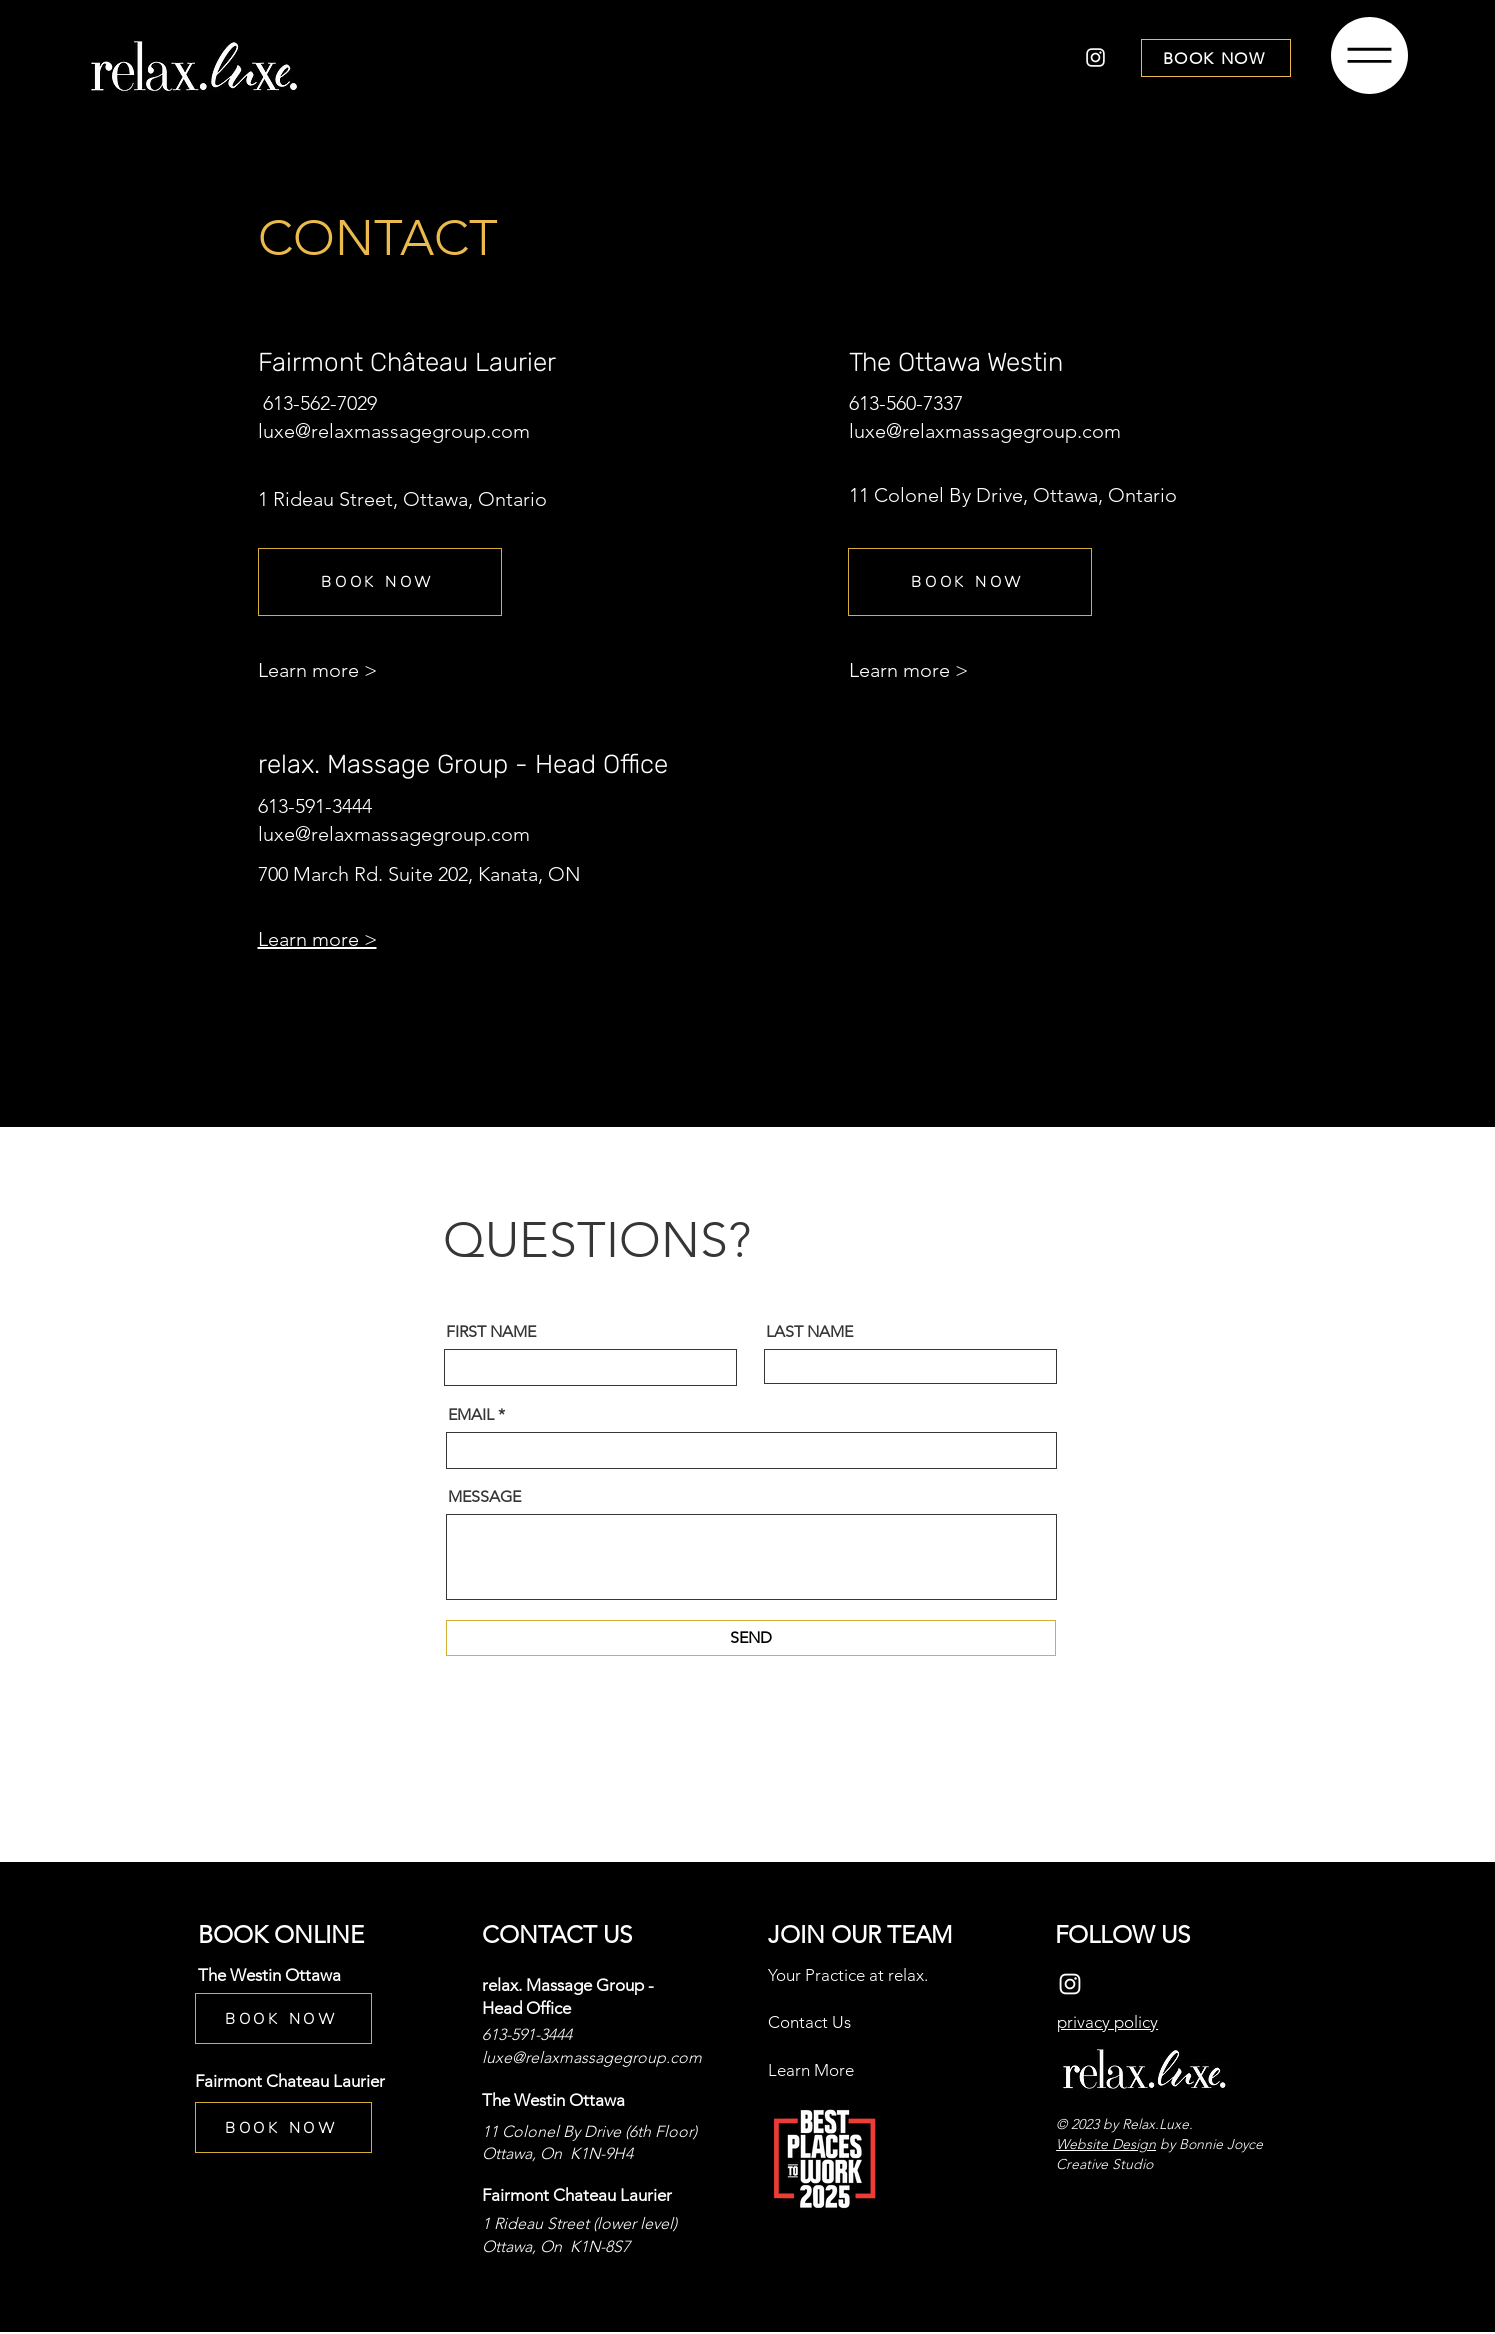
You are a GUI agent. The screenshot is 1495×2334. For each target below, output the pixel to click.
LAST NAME (809, 1332)
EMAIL (471, 1415)
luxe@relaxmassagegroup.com (394, 431)
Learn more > (317, 670)
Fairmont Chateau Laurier (290, 2081)
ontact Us (815, 2022)
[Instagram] (1095, 57)
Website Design (1106, 2144)
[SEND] (751, 1638)
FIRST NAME (491, 1332)
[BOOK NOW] (1216, 58)
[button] (1369, 55)
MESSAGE (484, 1497)
